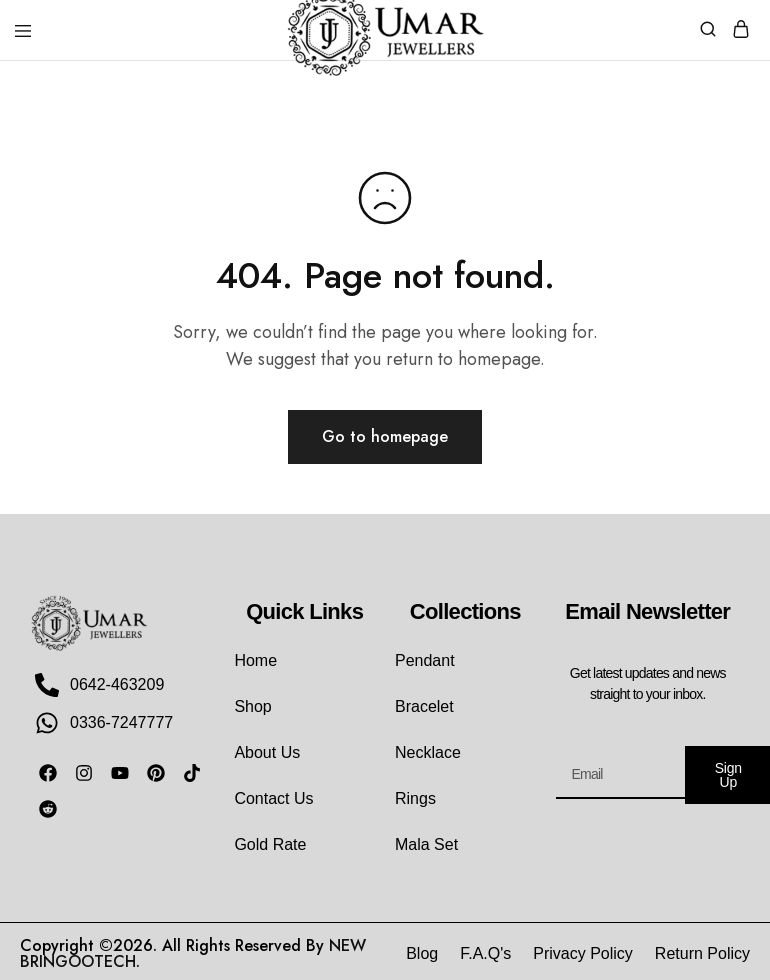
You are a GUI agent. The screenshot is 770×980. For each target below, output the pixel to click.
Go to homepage (385, 436)
